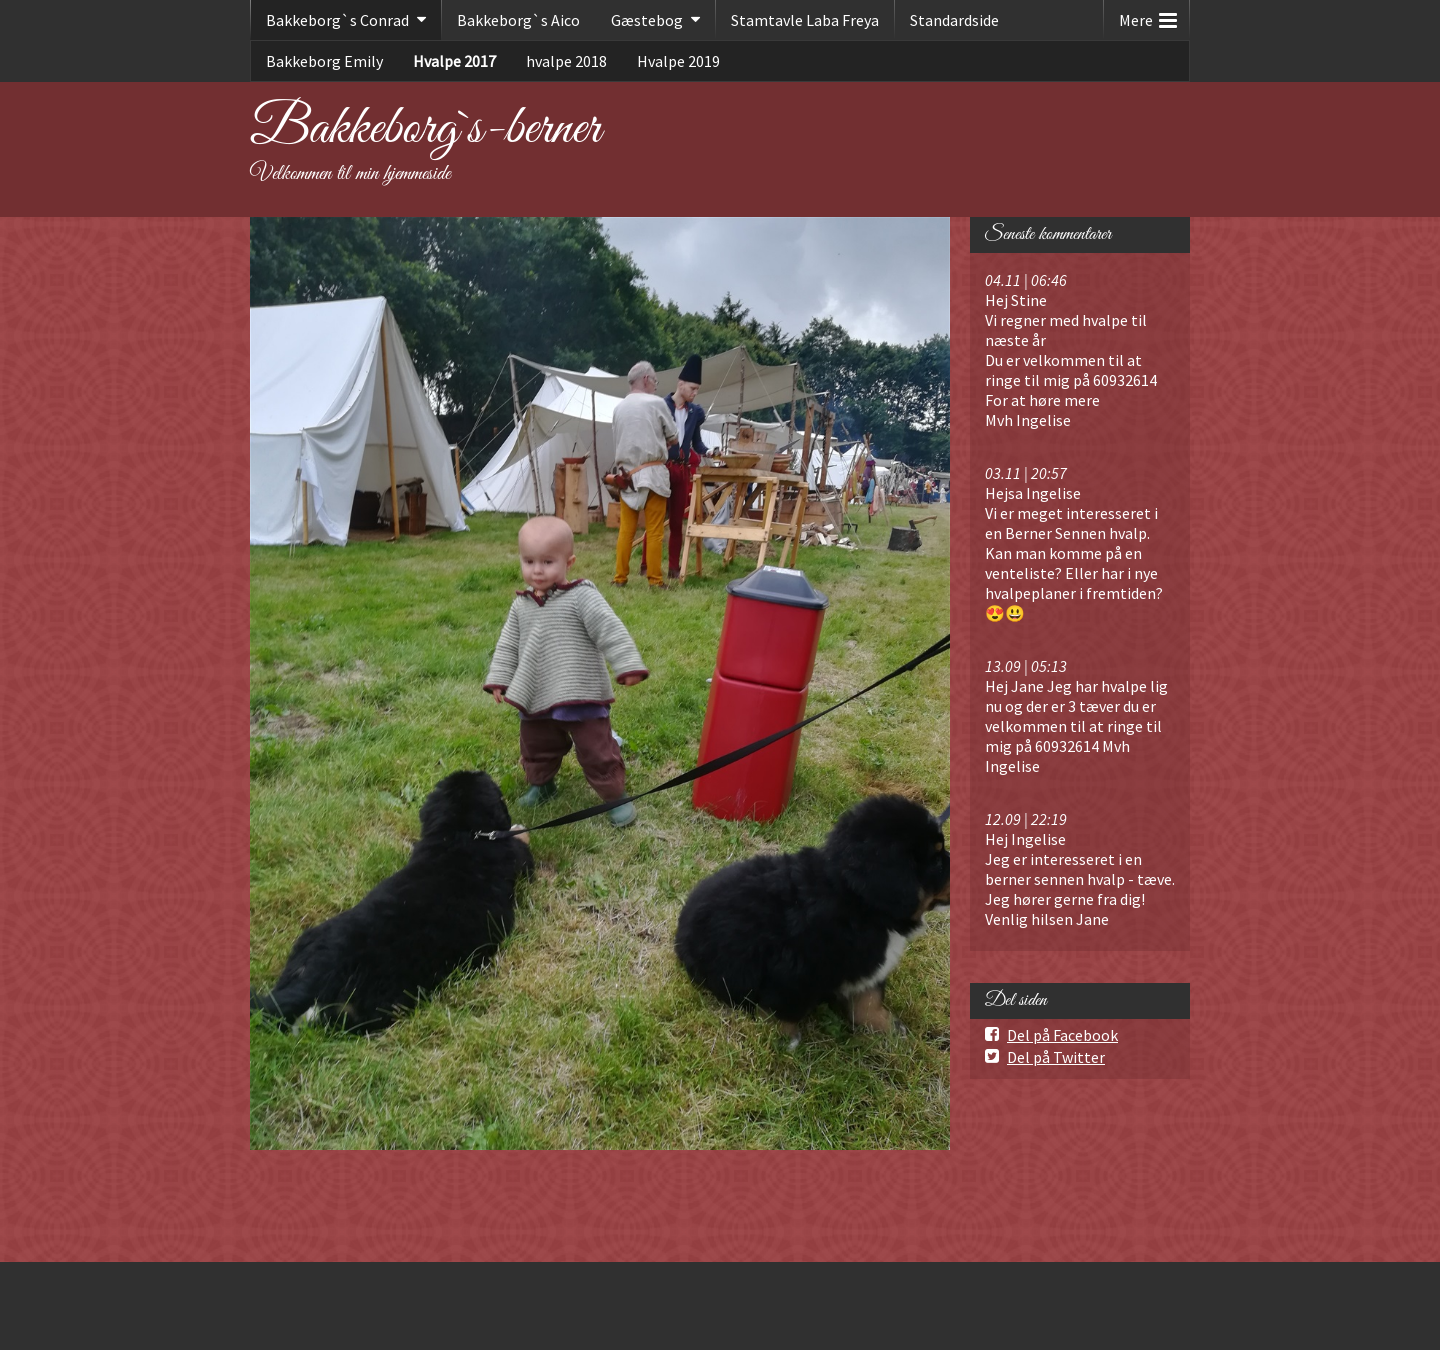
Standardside (954, 20)
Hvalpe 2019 (678, 61)
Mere (1148, 15)
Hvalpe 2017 (454, 61)
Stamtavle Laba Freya (805, 20)
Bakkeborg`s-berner (425, 129)
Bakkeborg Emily (324, 61)
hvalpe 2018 (566, 61)
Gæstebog (647, 20)
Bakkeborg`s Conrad (337, 20)
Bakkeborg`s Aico (518, 20)
